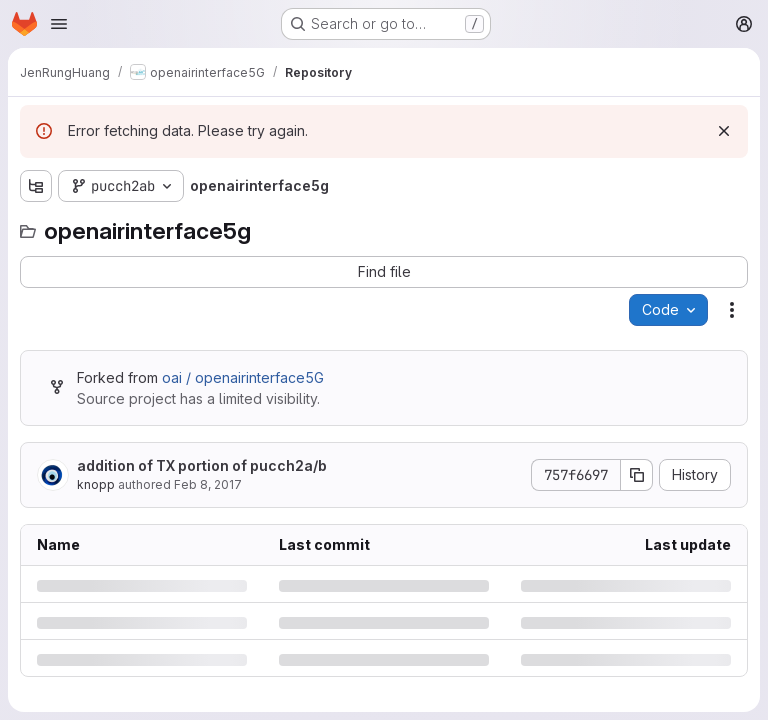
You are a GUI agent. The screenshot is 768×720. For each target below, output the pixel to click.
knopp (96, 484)
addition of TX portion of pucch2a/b (202, 465)
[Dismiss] (724, 131)
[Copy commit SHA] (637, 475)
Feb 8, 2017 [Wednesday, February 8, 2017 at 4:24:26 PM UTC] (208, 484)
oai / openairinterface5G (243, 377)
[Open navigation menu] (59, 24)
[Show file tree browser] (36, 186)
